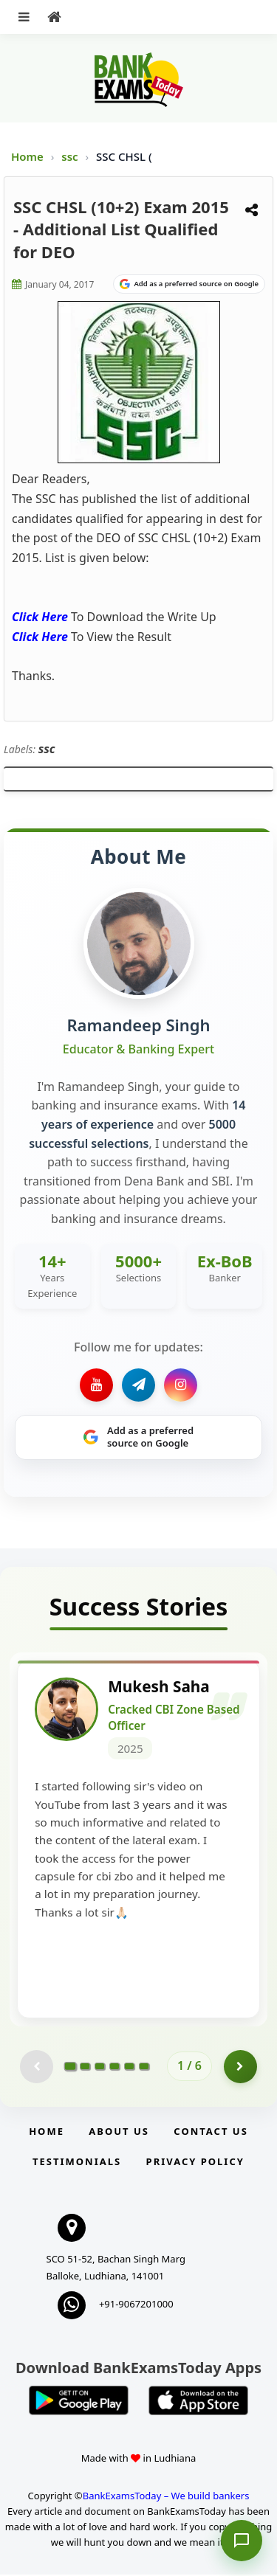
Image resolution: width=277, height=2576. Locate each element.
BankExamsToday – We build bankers (166, 2496)
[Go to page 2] (85, 2067)
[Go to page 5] (129, 2067)
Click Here (40, 617)
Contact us (210, 2132)
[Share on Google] (189, 284)
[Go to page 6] (144, 2067)
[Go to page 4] (114, 2067)
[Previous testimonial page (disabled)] (36, 2067)
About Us (119, 2132)
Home (27, 156)
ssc (71, 156)
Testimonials (77, 2162)
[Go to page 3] (100, 2067)
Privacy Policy (195, 2162)
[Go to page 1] (70, 2067)
